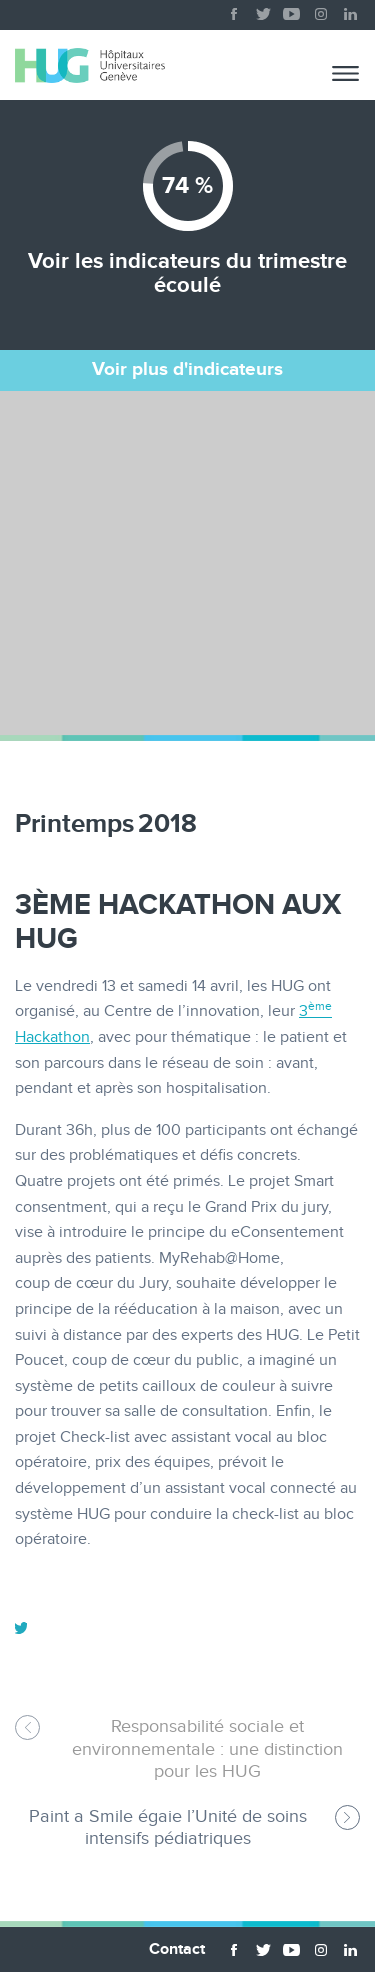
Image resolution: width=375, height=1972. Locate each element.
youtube (292, 10)
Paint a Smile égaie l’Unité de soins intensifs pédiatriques (168, 1827)
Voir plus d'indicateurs (187, 369)
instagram (321, 10)
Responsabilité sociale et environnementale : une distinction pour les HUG (207, 1749)
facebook (234, 10)
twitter (263, 10)
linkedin (350, 10)
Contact (177, 1949)
